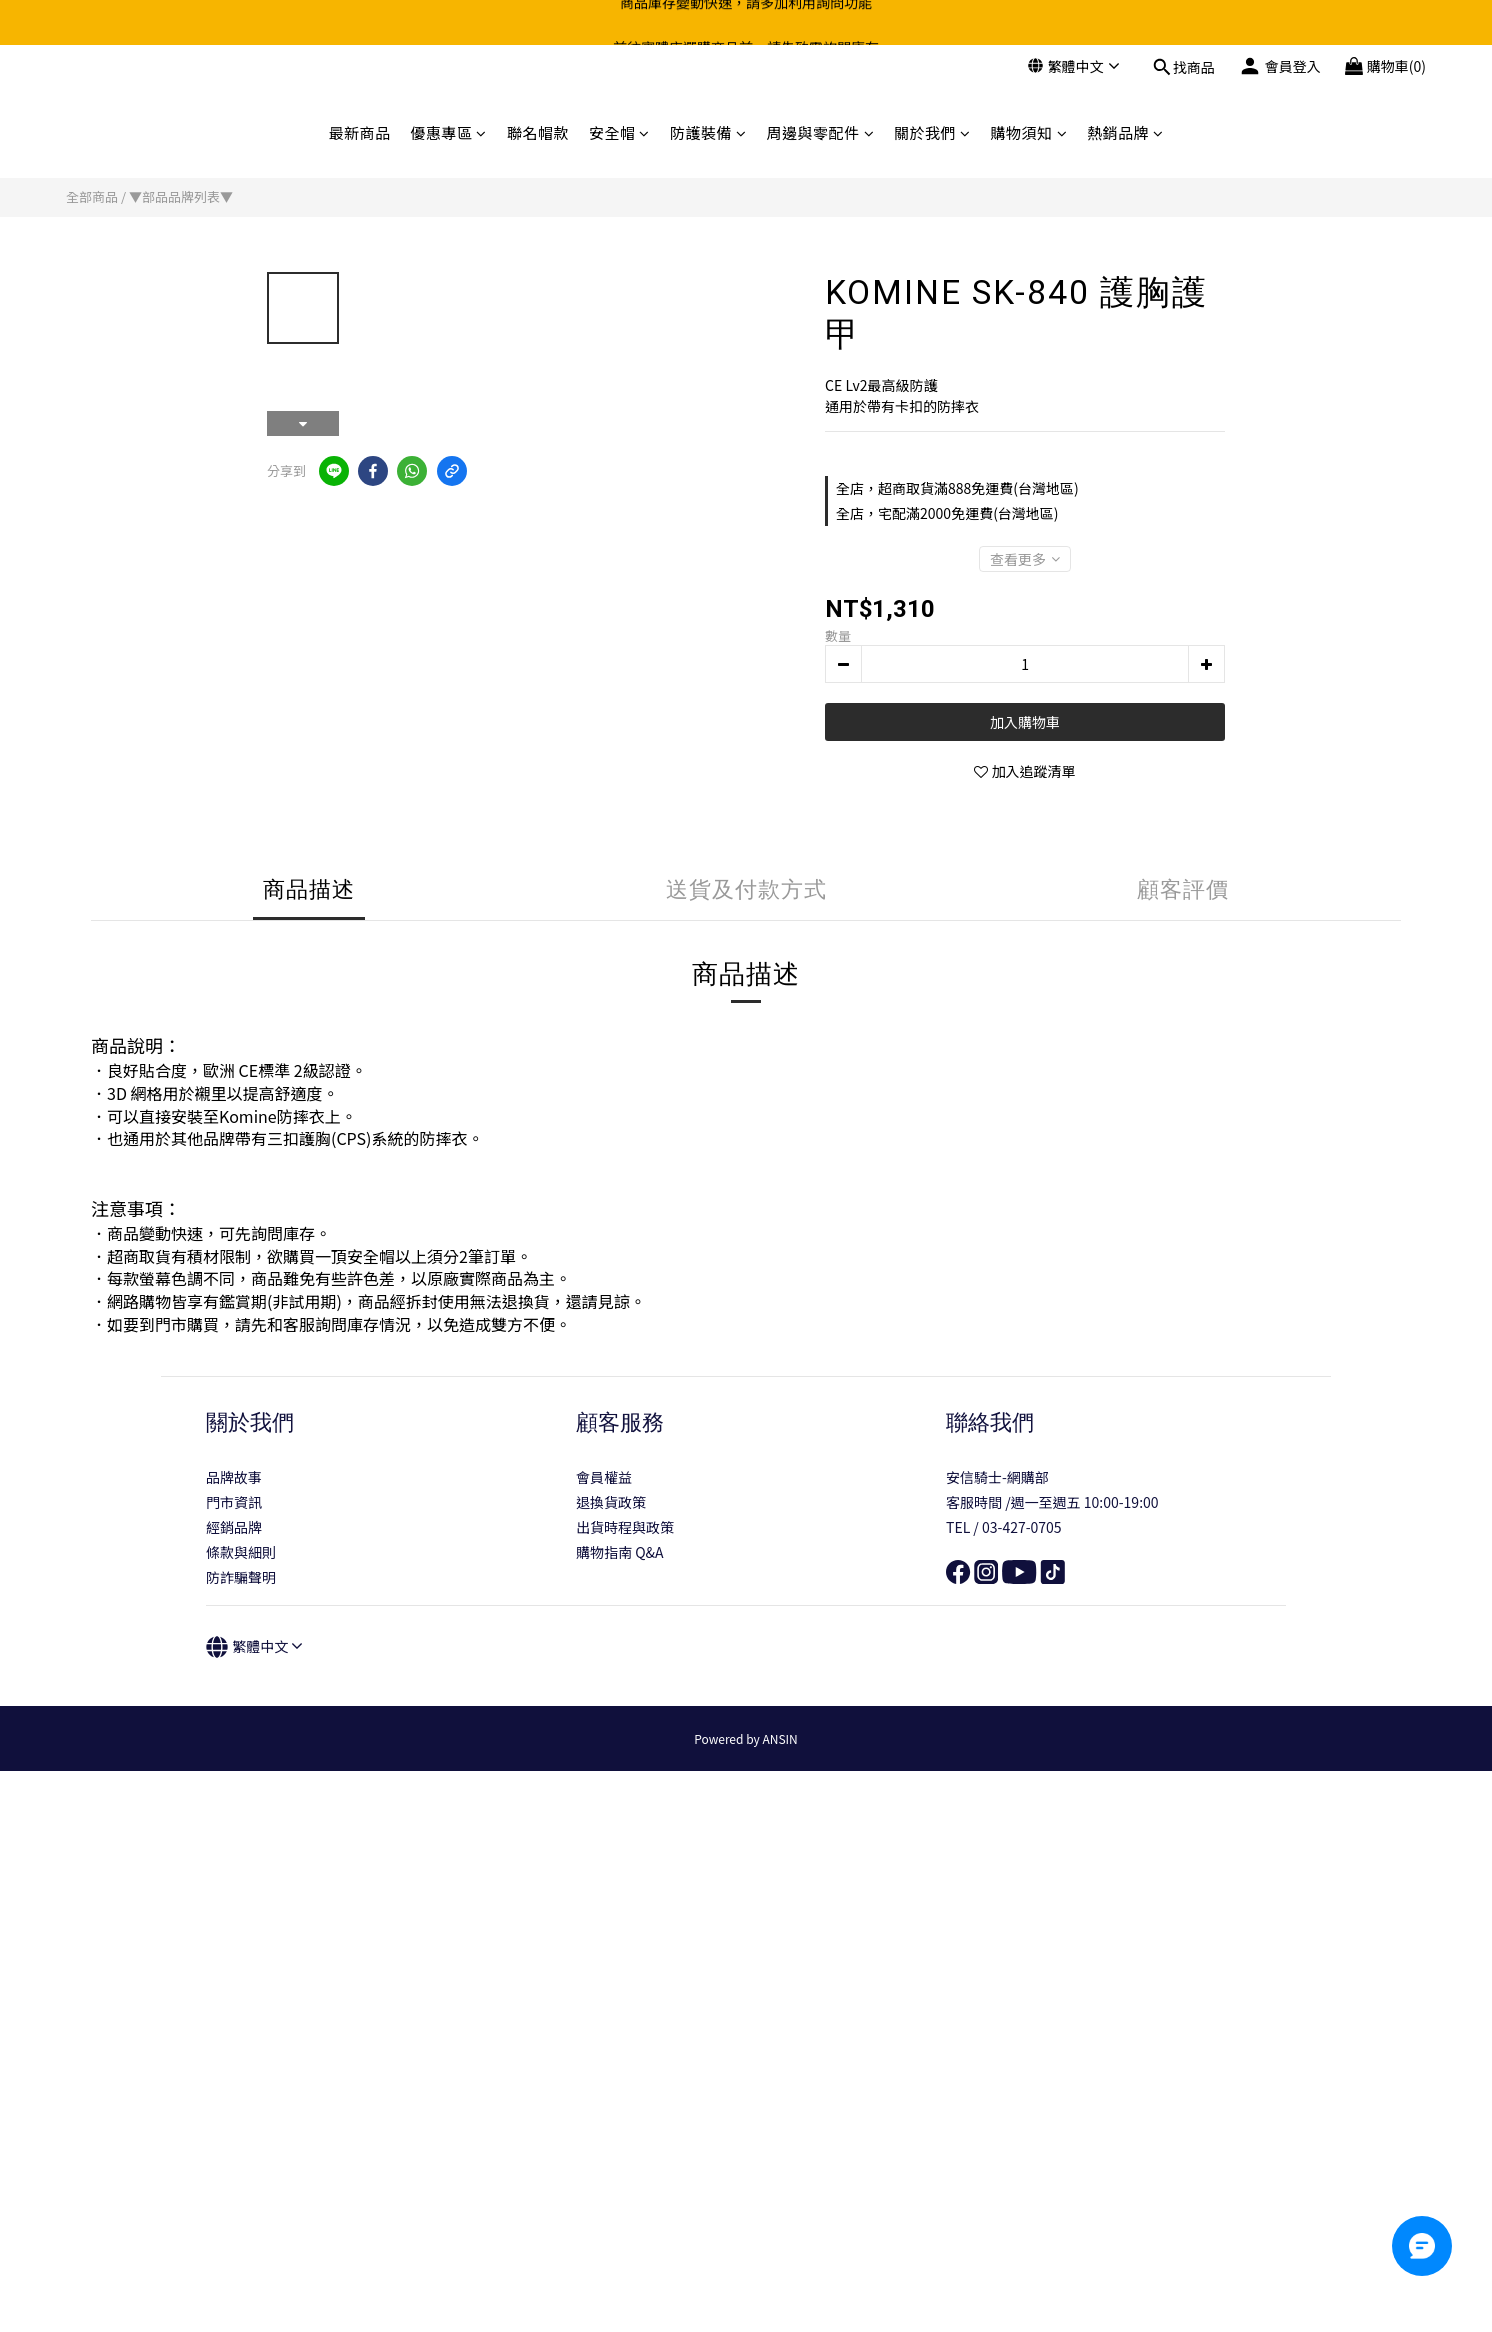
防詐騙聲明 (241, 1577)
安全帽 (619, 132)
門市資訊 (234, 1502)
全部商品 (92, 196)
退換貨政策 (611, 1502)
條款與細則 (241, 1552)
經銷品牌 (234, 1527)
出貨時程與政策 (625, 1527)
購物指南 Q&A (620, 1552)
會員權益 (604, 1477)
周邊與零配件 (821, 132)
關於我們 (932, 132)
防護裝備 (708, 132)
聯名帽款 (538, 132)
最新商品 (359, 132)
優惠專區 (448, 132)
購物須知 (1029, 132)
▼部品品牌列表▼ (181, 196)
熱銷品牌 (1125, 132)
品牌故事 (234, 1477)
